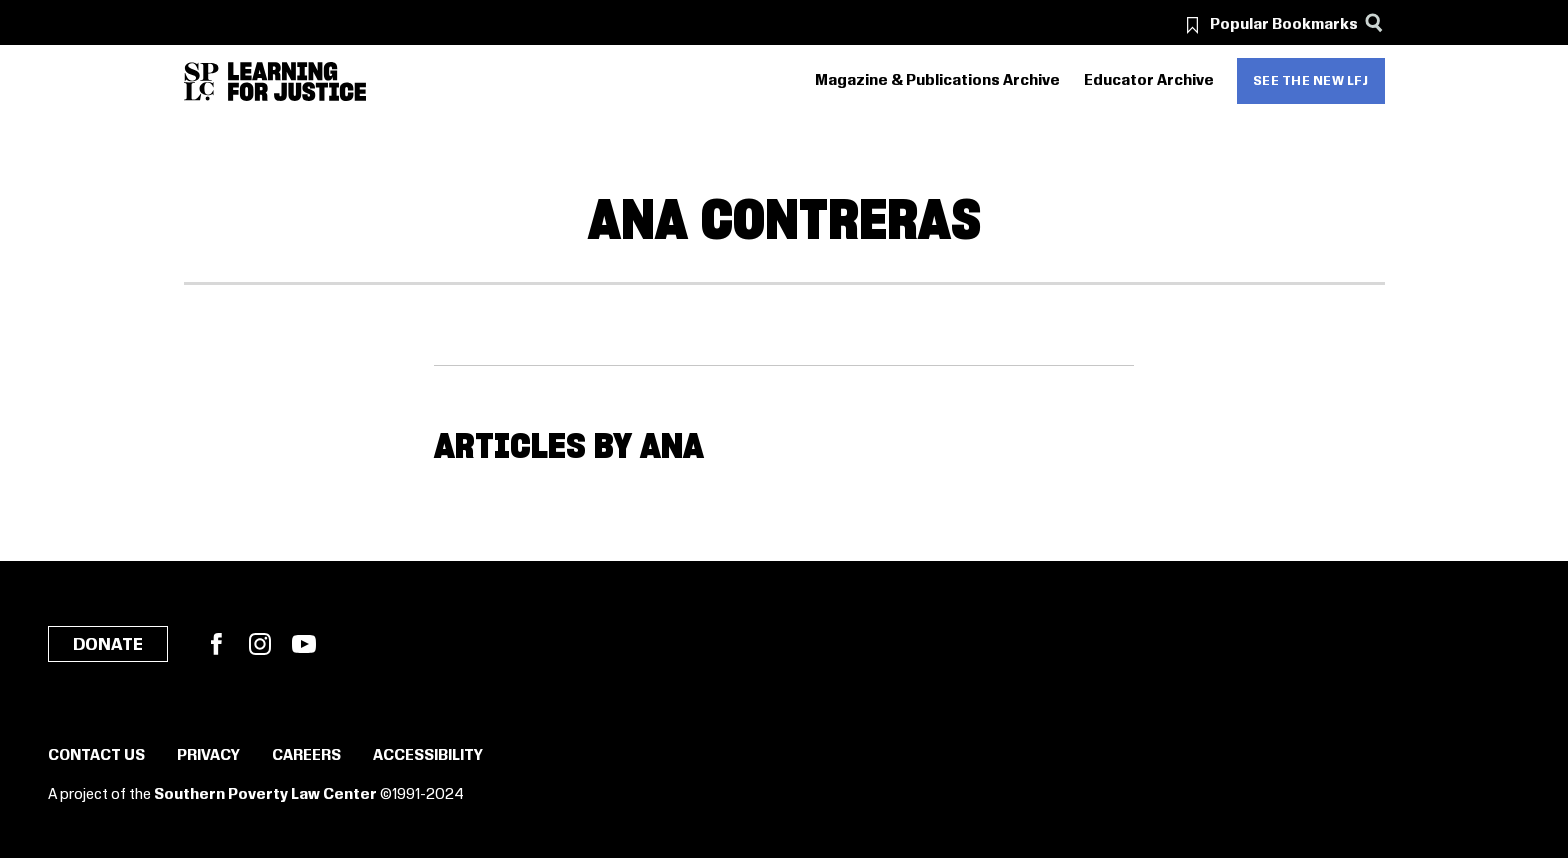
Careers (306, 756)
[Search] (1374, 22)
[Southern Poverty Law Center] (201, 81)
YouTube (304, 644)
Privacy (208, 756)
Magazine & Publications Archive (937, 81)
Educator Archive (1149, 81)
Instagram (260, 644)
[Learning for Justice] (297, 81)
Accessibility (428, 756)
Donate (108, 645)
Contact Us (96, 756)
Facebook (216, 644)
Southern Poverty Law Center (265, 795)
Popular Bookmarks (1284, 25)
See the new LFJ (1311, 81)
